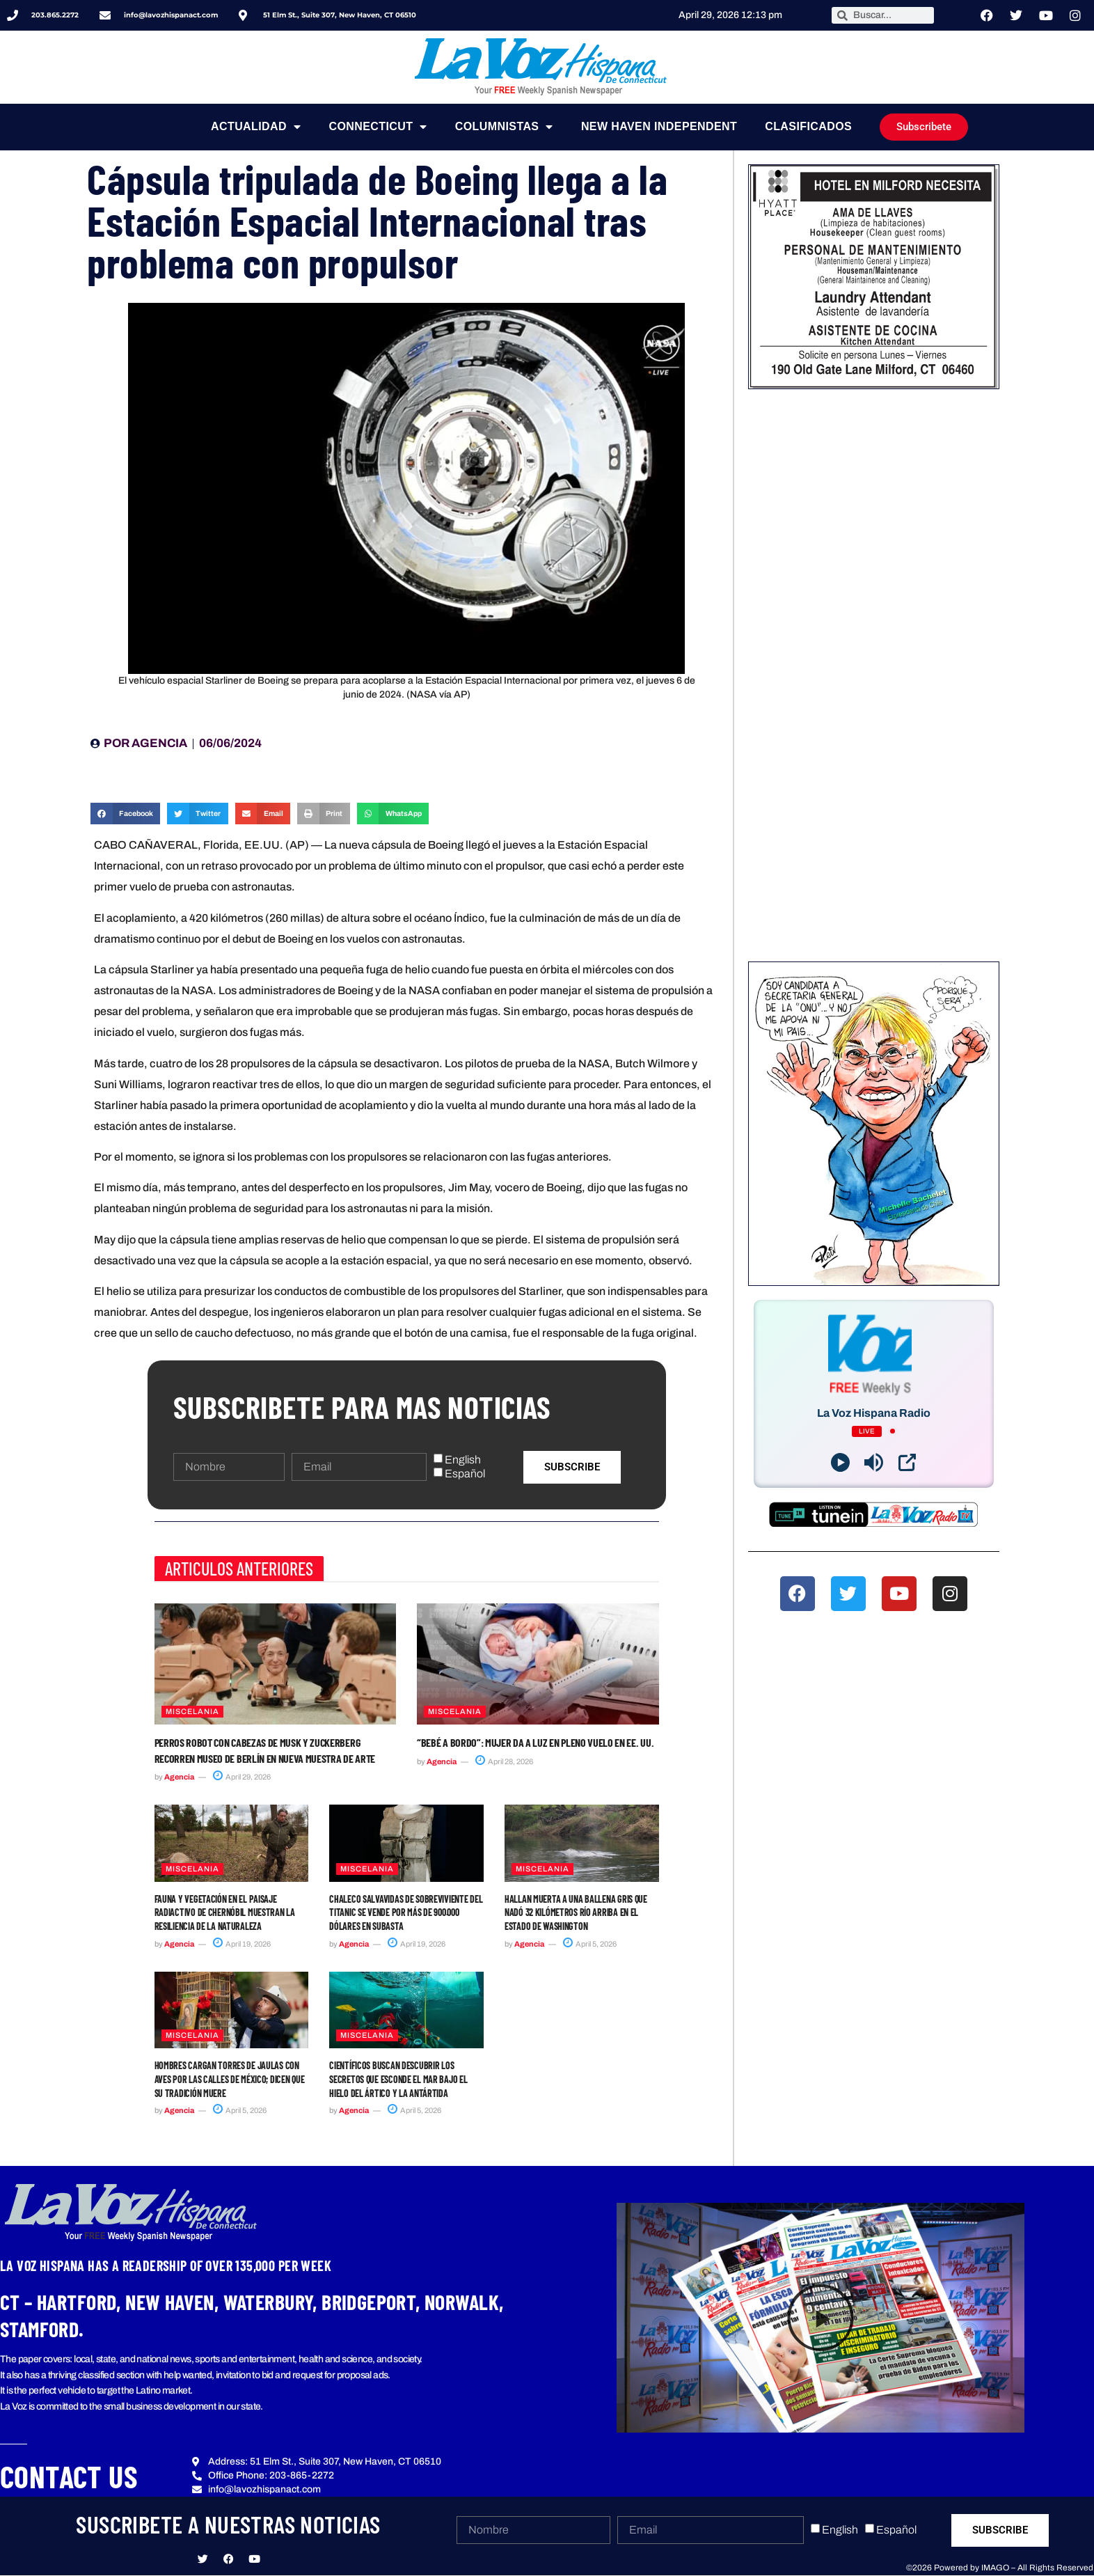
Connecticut (377, 126)
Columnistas (504, 126)
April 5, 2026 (590, 1944)
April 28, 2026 (504, 1761)
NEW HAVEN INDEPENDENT (659, 126)
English (463, 1460)
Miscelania (192, 1711)
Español (465, 1474)
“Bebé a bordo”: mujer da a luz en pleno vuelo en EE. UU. (535, 1742)
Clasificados (808, 126)
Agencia (179, 1777)
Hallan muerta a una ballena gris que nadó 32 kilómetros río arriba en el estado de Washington (576, 1912)
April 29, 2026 (242, 1777)
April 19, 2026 (242, 1944)
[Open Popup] (907, 1462)
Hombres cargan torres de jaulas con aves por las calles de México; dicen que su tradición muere (229, 2078)
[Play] (840, 1462)
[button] (125, 814)
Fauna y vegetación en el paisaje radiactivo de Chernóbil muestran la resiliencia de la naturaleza (224, 1912)
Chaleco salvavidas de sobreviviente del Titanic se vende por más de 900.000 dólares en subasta (405, 1912)
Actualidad (256, 126)
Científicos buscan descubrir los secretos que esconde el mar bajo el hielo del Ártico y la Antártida (398, 2078)
